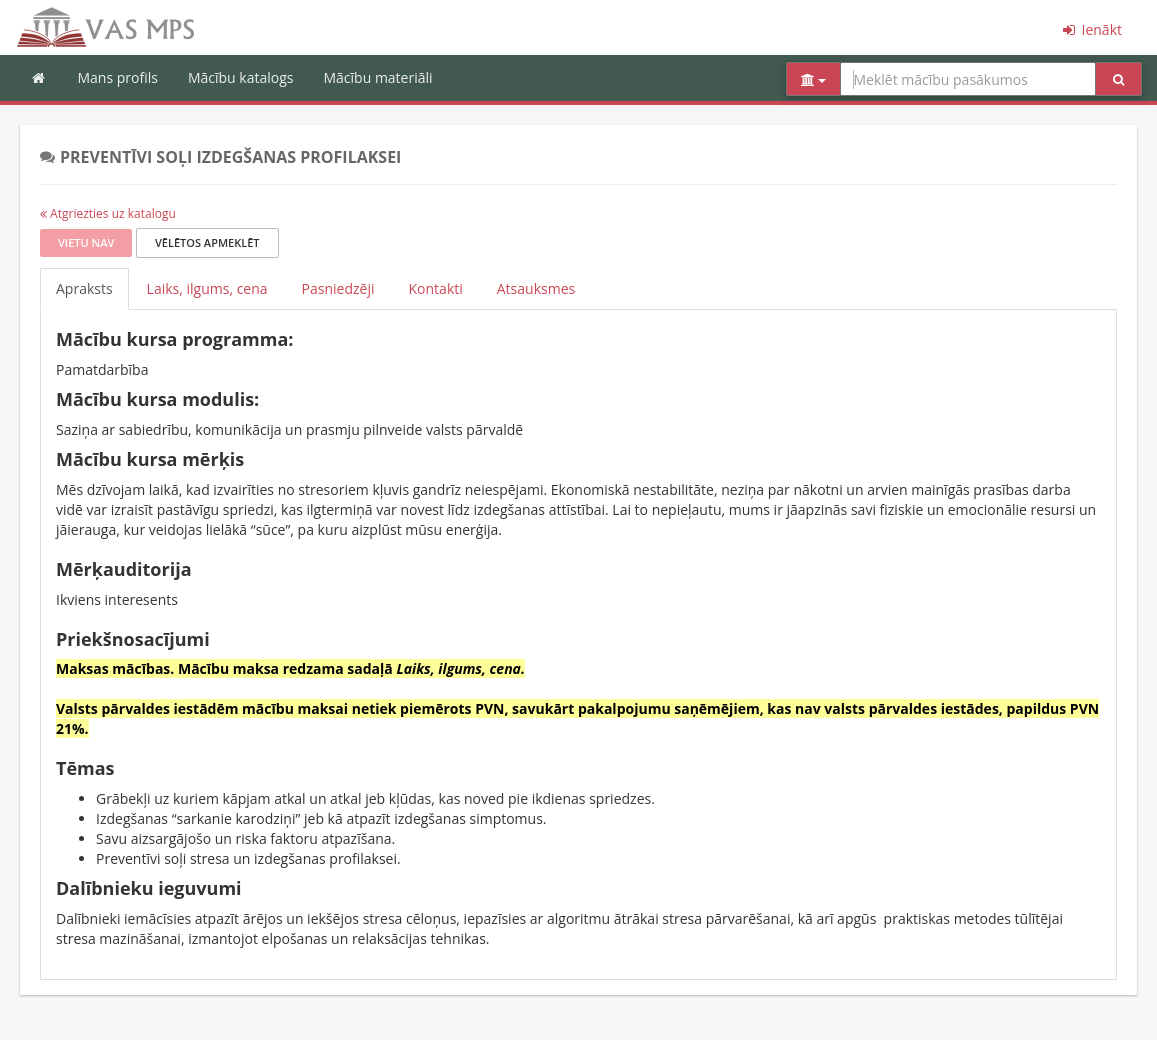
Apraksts (84, 288)
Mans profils (118, 77)
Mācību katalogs (241, 77)
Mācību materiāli (377, 77)
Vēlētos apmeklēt (207, 242)
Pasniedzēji (338, 288)
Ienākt (1091, 29)
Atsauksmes (536, 288)
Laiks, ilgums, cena (207, 288)
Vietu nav (86, 242)
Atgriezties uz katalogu (108, 213)
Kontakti (436, 288)
